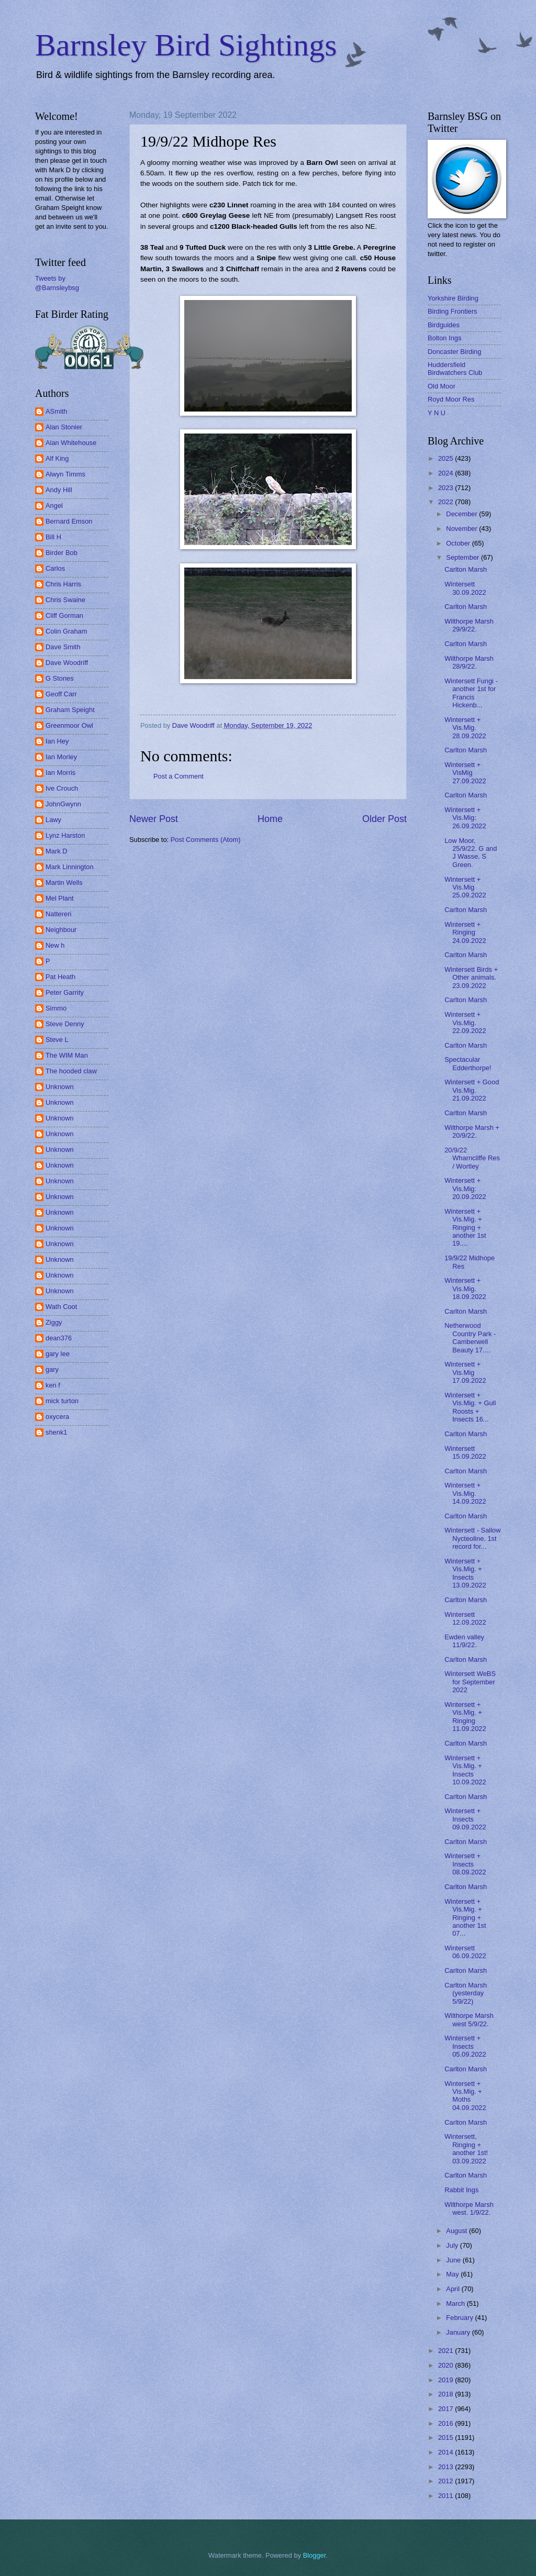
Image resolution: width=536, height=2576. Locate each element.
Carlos (55, 568)
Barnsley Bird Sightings (186, 45)
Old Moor (441, 386)
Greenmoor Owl (69, 725)
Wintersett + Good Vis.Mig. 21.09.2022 (471, 1090)
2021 (446, 2351)
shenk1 (57, 1432)
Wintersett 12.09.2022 (465, 1618)
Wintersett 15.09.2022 (465, 1452)
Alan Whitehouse (71, 443)
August (457, 2231)
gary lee (58, 1354)
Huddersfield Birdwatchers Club (455, 368)
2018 (446, 2394)
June (454, 2260)
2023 (446, 488)
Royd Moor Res (451, 399)
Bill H (53, 537)
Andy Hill (59, 490)
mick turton (62, 1401)
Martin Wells (64, 882)
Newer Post (153, 819)
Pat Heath (60, 977)
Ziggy (54, 1322)
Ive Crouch (62, 788)
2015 (446, 2437)
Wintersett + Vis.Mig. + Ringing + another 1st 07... (465, 1917)
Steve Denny (65, 1024)
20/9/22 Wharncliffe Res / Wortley (472, 1158)
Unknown (60, 1087)
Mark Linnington (70, 867)
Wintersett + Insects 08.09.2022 (465, 1864)
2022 (446, 502)
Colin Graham (66, 631)
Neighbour (61, 930)
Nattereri (58, 914)
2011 (446, 2496)
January (459, 2332)
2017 (446, 2409)
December (462, 514)
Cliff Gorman (64, 615)
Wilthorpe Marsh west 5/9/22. (469, 2019)
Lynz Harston (65, 835)
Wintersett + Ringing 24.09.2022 (465, 932)
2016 (446, 2423)
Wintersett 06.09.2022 (465, 1952)
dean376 (59, 1338)
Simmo (56, 1008)
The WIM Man (67, 1055)
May (453, 2274)
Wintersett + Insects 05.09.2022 (465, 2046)
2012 (446, 2481)
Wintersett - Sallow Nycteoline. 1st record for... (472, 1538)
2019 (446, 2380)
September (463, 557)
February (460, 2318)
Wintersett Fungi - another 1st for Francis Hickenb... (471, 693)
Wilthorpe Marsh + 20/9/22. (471, 1131)
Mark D (57, 851)
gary (52, 1369)
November (462, 528)
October (459, 543)
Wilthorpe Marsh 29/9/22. (469, 625)
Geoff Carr (61, 694)
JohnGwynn (63, 804)
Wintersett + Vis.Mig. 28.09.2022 (465, 728)
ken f (53, 1385)
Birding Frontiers (452, 311)
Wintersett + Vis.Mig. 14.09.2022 (465, 1493)
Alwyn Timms (65, 474)
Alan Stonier (64, 427)
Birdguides (444, 325)
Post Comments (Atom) (206, 839)
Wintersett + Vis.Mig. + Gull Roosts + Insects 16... (470, 1407)
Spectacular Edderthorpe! (467, 1063)
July (453, 2245)
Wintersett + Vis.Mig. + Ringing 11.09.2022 (465, 1717)
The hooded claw (71, 1071)
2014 (446, 2452)
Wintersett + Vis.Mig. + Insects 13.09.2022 (465, 1573)
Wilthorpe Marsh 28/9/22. (469, 662)
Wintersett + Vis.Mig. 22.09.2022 (465, 1023)
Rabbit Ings (461, 2190)
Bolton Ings (444, 338)
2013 (446, 2467)
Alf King (57, 458)
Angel (54, 505)
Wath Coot (61, 1307)
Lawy (53, 820)
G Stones (60, 678)
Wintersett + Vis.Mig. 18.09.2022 (465, 1288)
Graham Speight (70, 710)
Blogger (314, 2555)
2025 (446, 458)
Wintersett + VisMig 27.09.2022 (465, 773)
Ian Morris (60, 772)
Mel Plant (60, 898)
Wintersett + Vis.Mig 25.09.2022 (465, 887)
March (456, 2303)
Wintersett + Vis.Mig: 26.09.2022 (465, 818)
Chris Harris (63, 584)
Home (270, 819)
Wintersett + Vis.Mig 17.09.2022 (465, 1372)
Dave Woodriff (67, 663)
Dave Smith (63, 647)
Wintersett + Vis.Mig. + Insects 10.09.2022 (465, 1770)
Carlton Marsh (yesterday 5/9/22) (465, 1993)
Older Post (384, 819)
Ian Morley (61, 757)
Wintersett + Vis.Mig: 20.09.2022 (465, 1188)
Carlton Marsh (465, 569)
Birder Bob (61, 553)
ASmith (57, 411)
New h (55, 945)
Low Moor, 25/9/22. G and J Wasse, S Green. (470, 853)
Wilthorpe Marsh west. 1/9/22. (469, 2208)
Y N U (436, 413)
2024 (446, 473)
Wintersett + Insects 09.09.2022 (465, 1819)
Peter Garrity (65, 992)
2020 (446, 2365)
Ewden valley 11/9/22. (464, 1641)
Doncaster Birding (454, 352)
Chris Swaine (65, 600)
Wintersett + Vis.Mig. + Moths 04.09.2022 (465, 2096)
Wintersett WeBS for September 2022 (470, 1682)
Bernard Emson (69, 521)
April (453, 2289)
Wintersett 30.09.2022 (465, 588)
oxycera (57, 1416)
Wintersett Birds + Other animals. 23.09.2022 (471, 977)
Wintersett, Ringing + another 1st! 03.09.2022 (466, 2148)
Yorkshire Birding (453, 298)
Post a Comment (178, 776)
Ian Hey (57, 741)
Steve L (57, 1039)
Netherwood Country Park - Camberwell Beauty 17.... (470, 1337)
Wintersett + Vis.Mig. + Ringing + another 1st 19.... (465, 1227)
